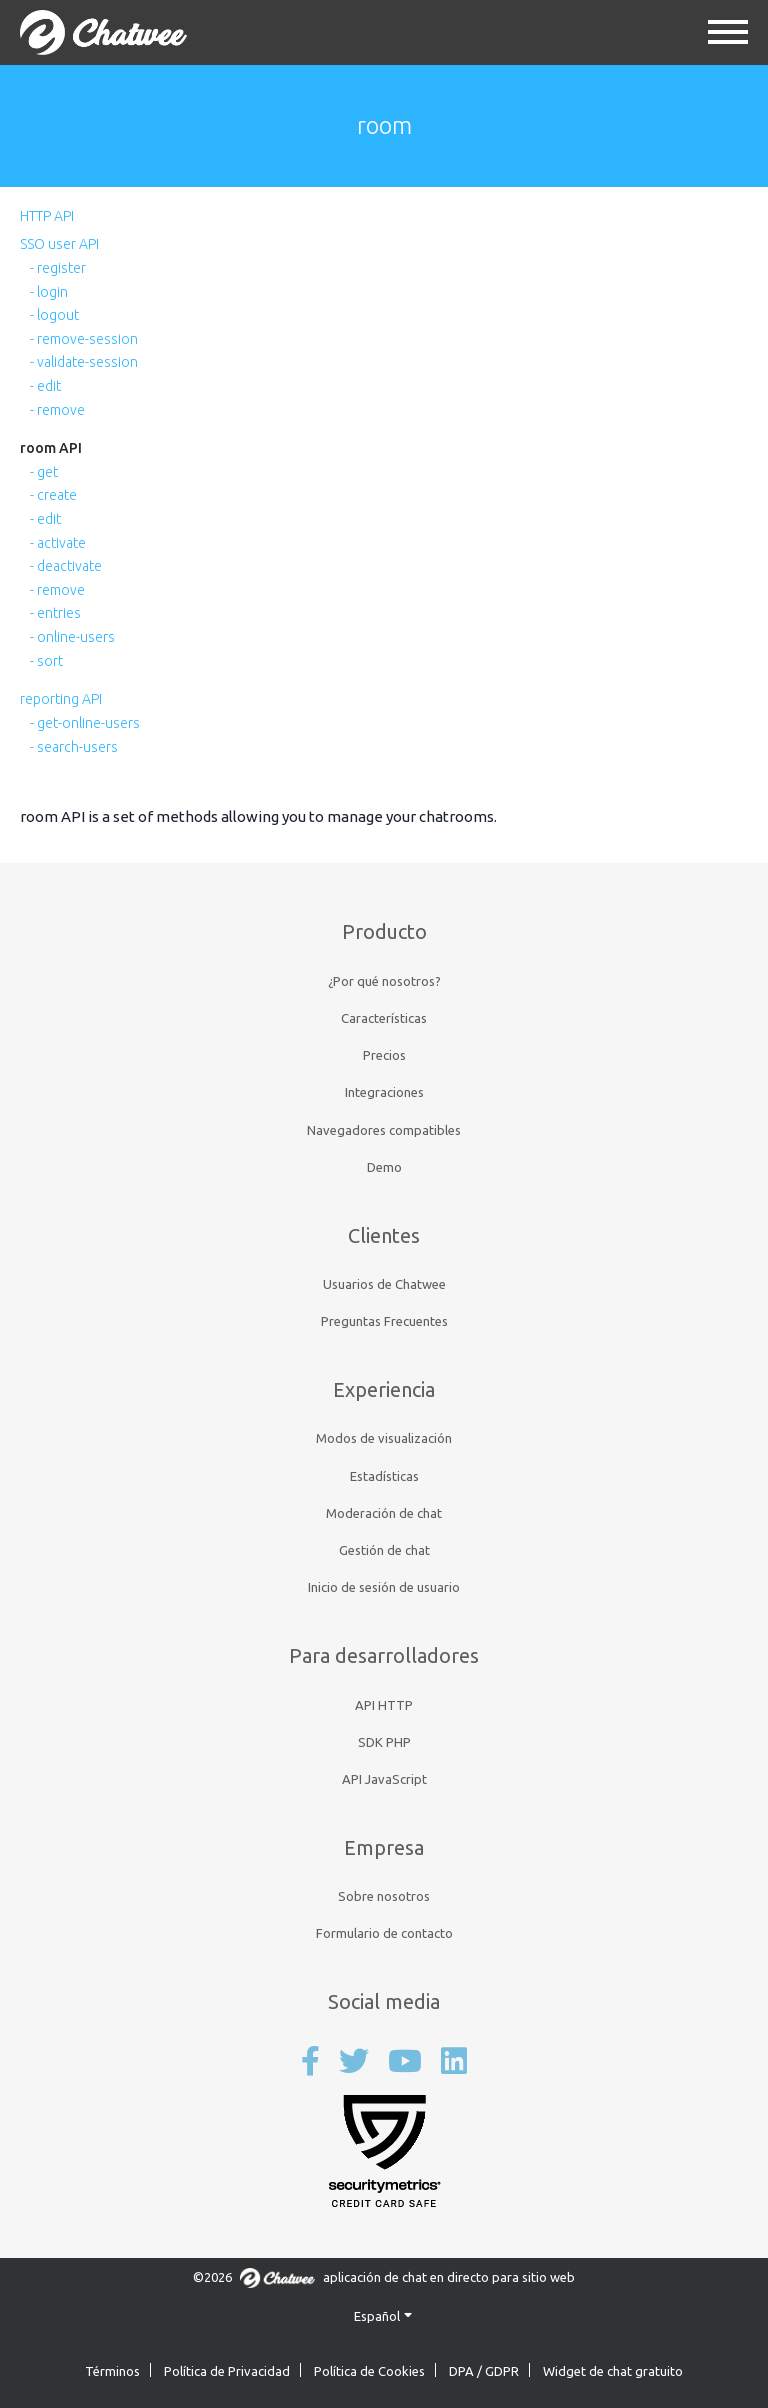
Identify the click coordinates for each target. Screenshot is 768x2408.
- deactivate (66, 566)
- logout (54, 315)
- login (49, 292)
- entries (55, 613)
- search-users (74, 747)
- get (44, 472)
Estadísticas (384, 1476)
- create (53, 495)
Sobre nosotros (384, 1896)
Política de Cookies (369, 2371)
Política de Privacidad (227, 2371)
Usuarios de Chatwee (384, 1284)
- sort (46, 661)
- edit (45, 386)
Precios (384, 1055)
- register (58, 268)
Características (384, 1018)
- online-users (72, 637)
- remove (57, 410)
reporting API (61, 699)
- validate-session (84, 362)
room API (51, 448)
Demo (384, 1167)
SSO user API (59, 244)
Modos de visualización (384, 1438)
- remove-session (84, 339)
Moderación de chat (384, 1513)
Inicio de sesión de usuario (384, 1587)
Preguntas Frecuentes (384, 1321)
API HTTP (384, 1705)
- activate (58, 543)
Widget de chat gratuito (613, 2371)
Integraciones (384, 1092)
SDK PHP (384, 1742)
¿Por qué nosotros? (384, 981)
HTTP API (47, 216)
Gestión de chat (384, 1550)
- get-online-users (85, 723)
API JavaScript (384, 1779)
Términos (112, 2371)
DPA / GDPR (484, 2371)
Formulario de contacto (384, 1933)
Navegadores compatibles (384, 1130)
